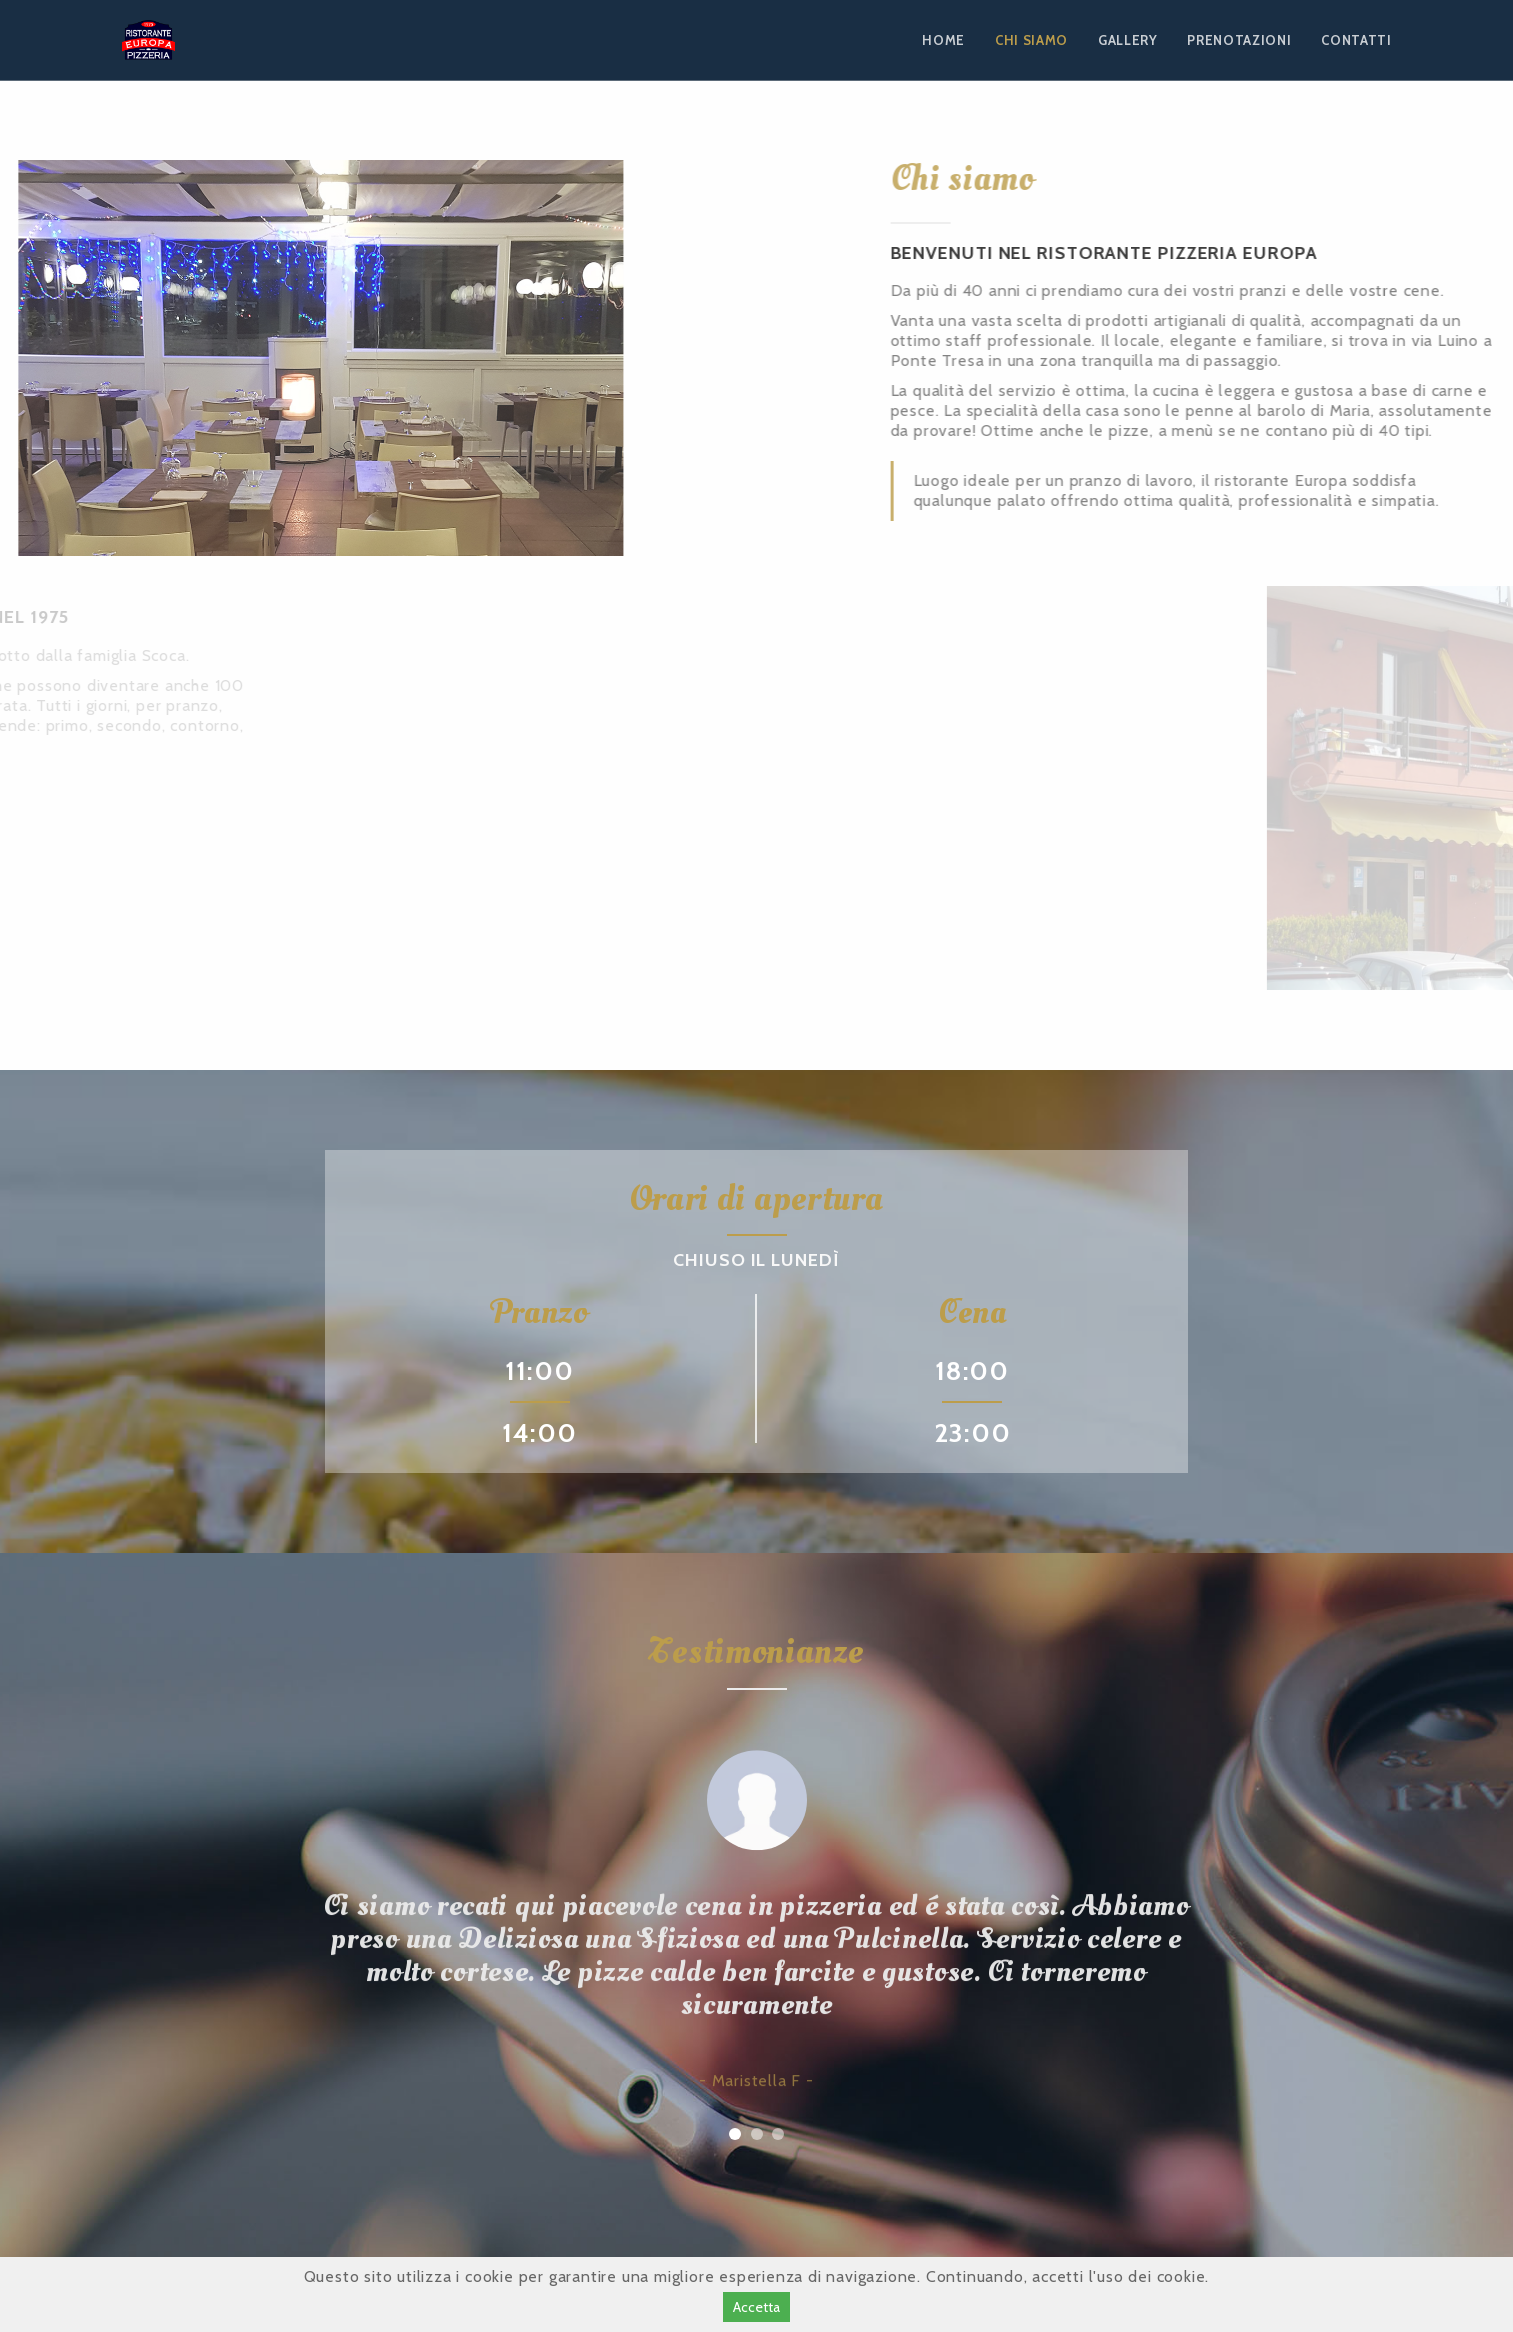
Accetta (756, 2307)
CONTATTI (1356, 40)
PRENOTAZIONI (1239, 40)
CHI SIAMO (1031, 40)
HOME (943, 40)
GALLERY (1128, 40)
